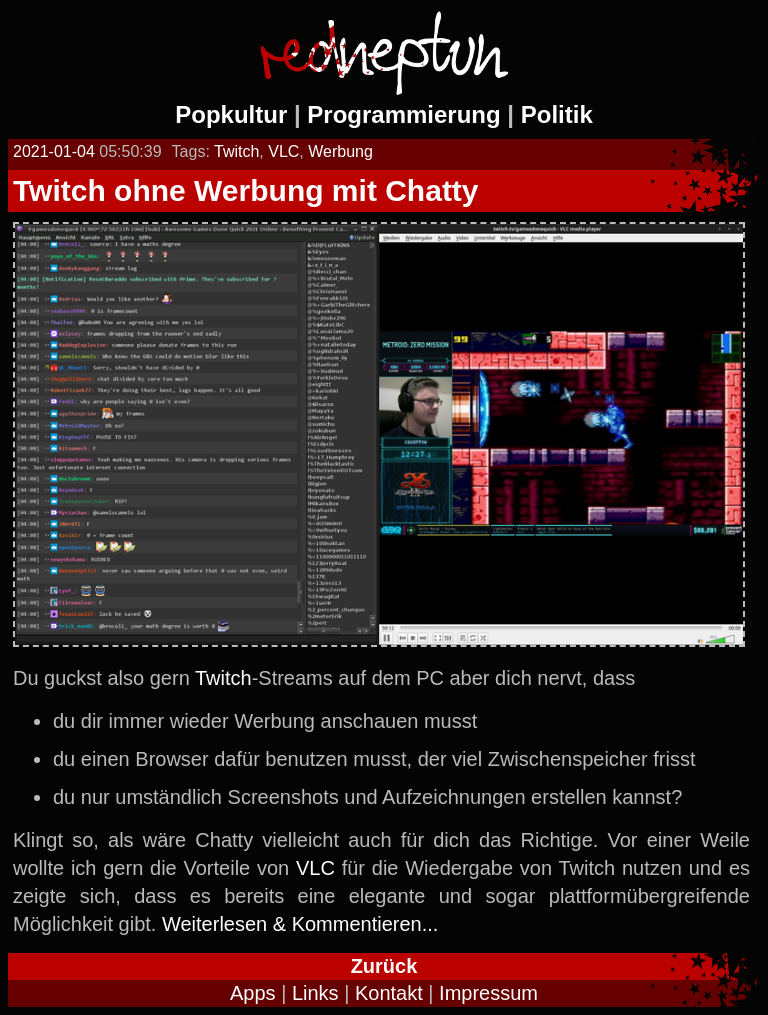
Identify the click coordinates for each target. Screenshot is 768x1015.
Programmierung (403, 114)
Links (315, 993)
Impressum (488, 993)
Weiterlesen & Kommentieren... (300, 924)
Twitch (236, 151)
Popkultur (231, 114)
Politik (557, 114)
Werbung (340, 151)
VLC (283, 151)
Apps (253, 993)
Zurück (384, 966)
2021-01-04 (54, 151)
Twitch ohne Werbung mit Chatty (246, 190)
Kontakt (389, 993)
